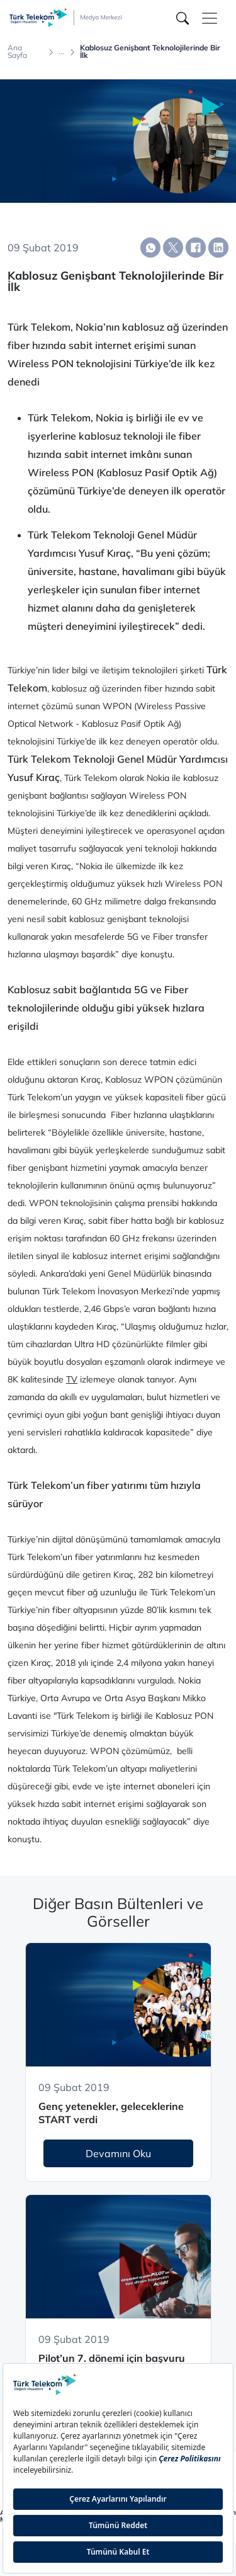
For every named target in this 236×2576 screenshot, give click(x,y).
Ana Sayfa (17, 51)
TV (71, 1379)
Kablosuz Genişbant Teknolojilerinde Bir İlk (150, 51)
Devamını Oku (118, 2153)
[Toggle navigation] (210, 18)
